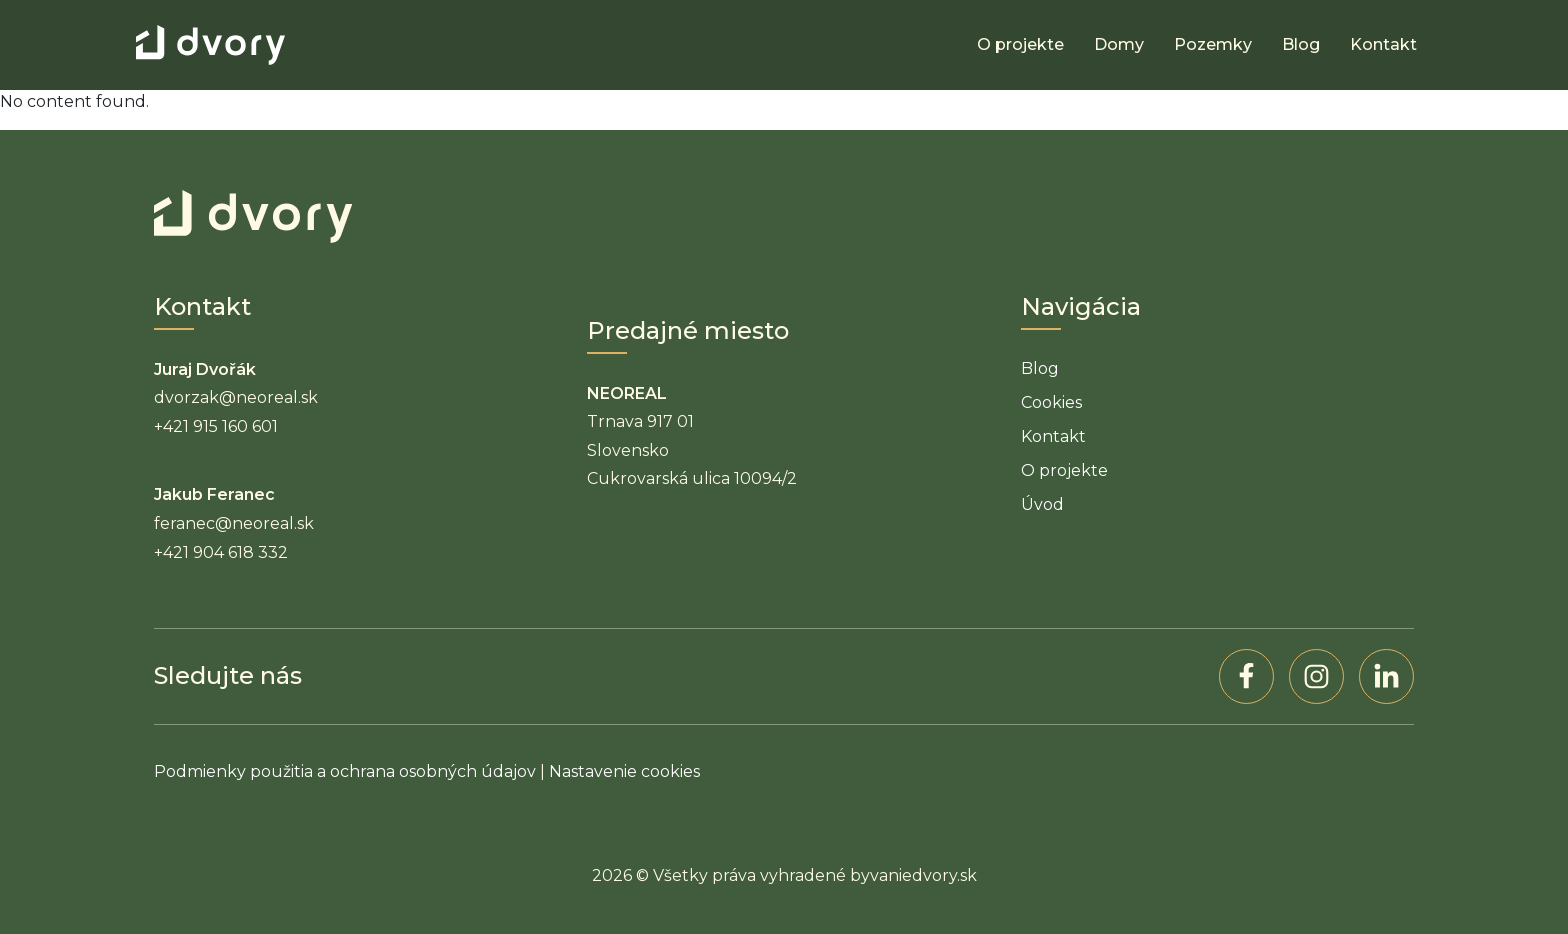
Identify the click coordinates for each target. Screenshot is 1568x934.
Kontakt (1383, 44)
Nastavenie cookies (624, 771)
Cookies (1051, 402)
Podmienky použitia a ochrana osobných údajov (345, 771)
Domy (1119, 44)
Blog (1301, 44)
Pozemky (1213, 44)
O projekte (1020, 44)
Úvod (1042, 504)
